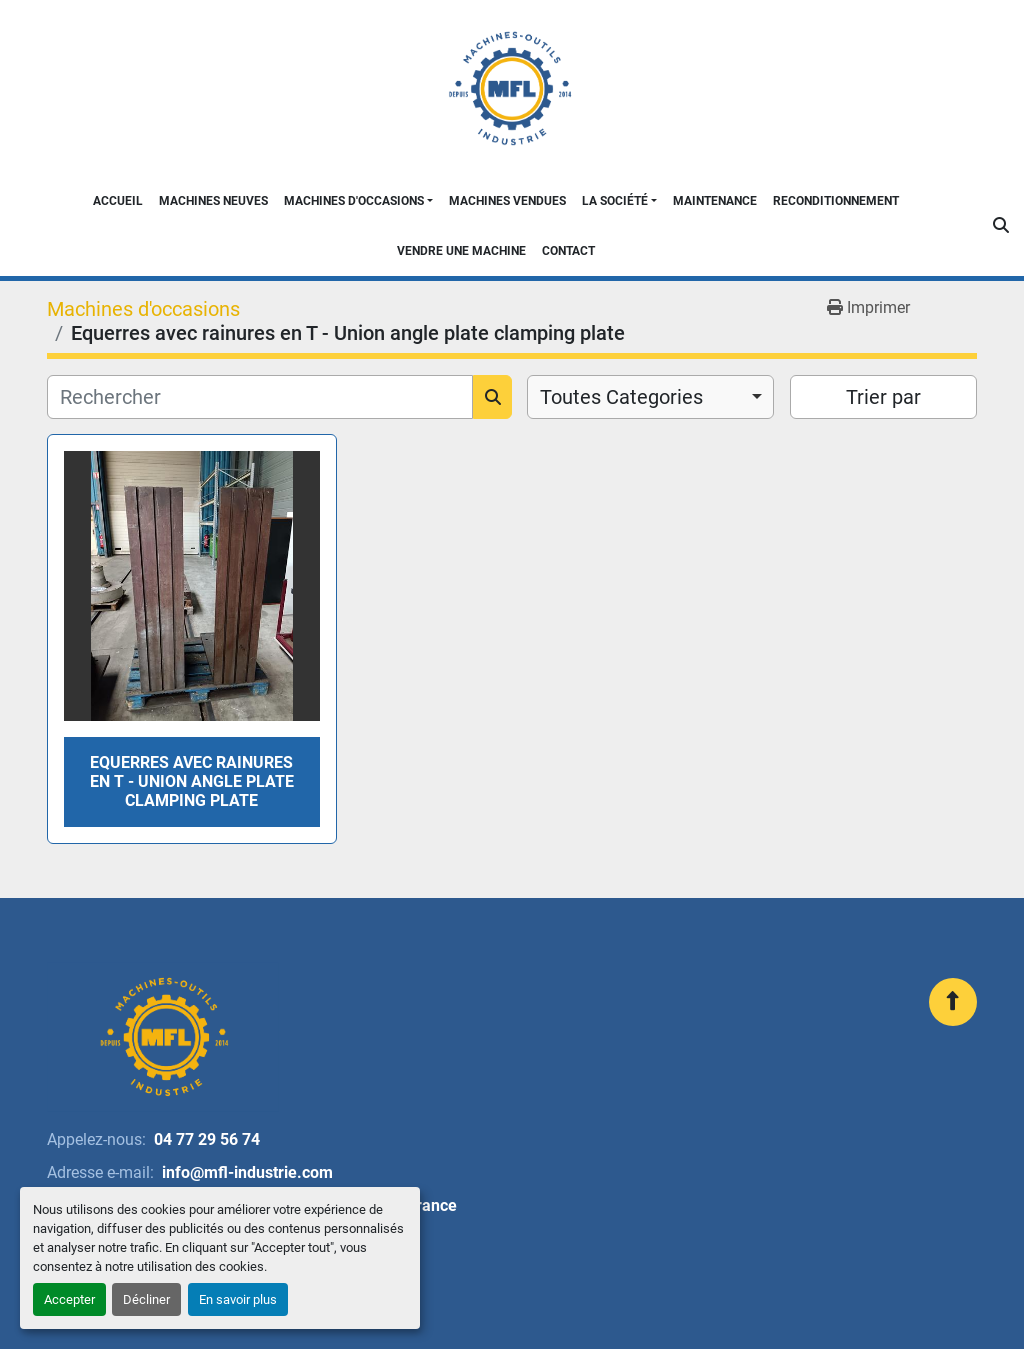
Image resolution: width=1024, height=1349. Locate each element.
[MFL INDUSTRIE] (163, 1037)
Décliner (146, 1299)
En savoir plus (238, 1299)
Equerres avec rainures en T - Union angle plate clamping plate (192, 781)
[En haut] (953, 1002)
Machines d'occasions (354, 201)
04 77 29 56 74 (207, 1139)
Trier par (883, 397)
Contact (568, 251)
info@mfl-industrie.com (247, 1172)
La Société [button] (615, 201)
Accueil (118, 201)
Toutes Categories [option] (621, 397)
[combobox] (650, 397)
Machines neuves (213, 201)
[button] (358, 201)
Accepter (69, 1299)
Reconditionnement (836, 201)
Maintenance (715, 201)
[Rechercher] (260, 397)
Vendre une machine (461, 251)
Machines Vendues (507, 201)
